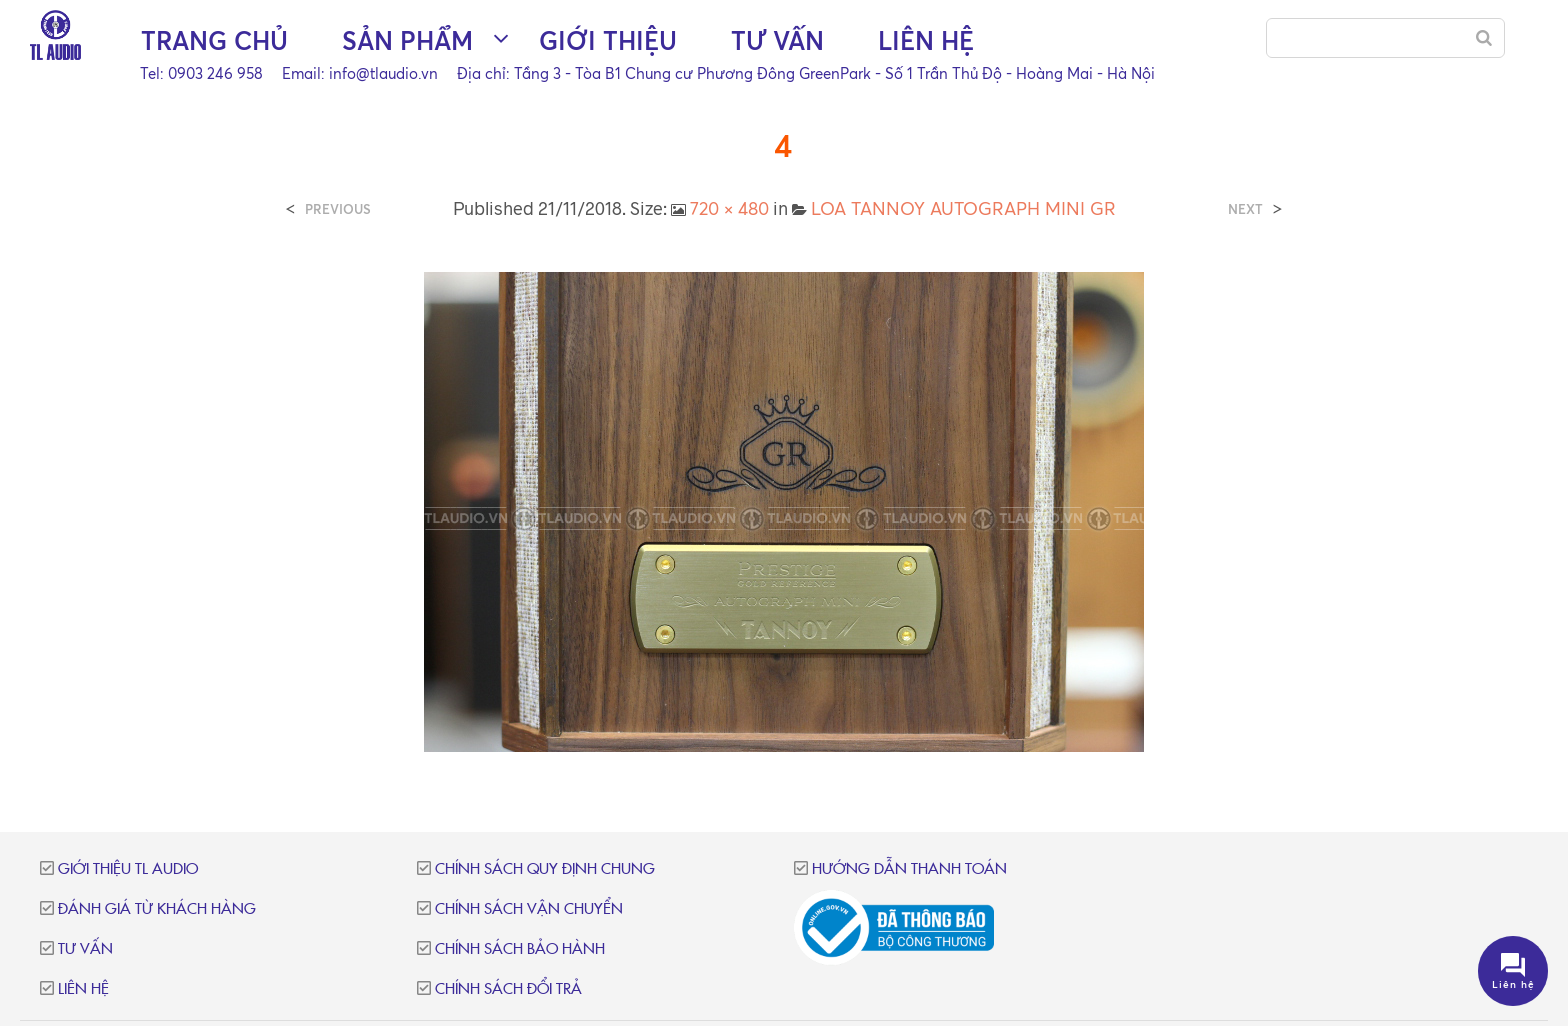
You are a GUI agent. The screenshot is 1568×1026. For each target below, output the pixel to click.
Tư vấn (777, 40)
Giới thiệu (608, 40)
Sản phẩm (407, 40)
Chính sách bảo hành (520, 949)
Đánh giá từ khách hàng (157, 909)
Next (1245, 209)
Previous (338, 209)
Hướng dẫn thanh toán (909, 869)
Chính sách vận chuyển (529, 909)
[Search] (1484, 38)
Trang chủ (214, 40)
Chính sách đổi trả (508, 989)
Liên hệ (926, 40)
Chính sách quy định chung (545, 869)
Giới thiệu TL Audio (128, 869)
